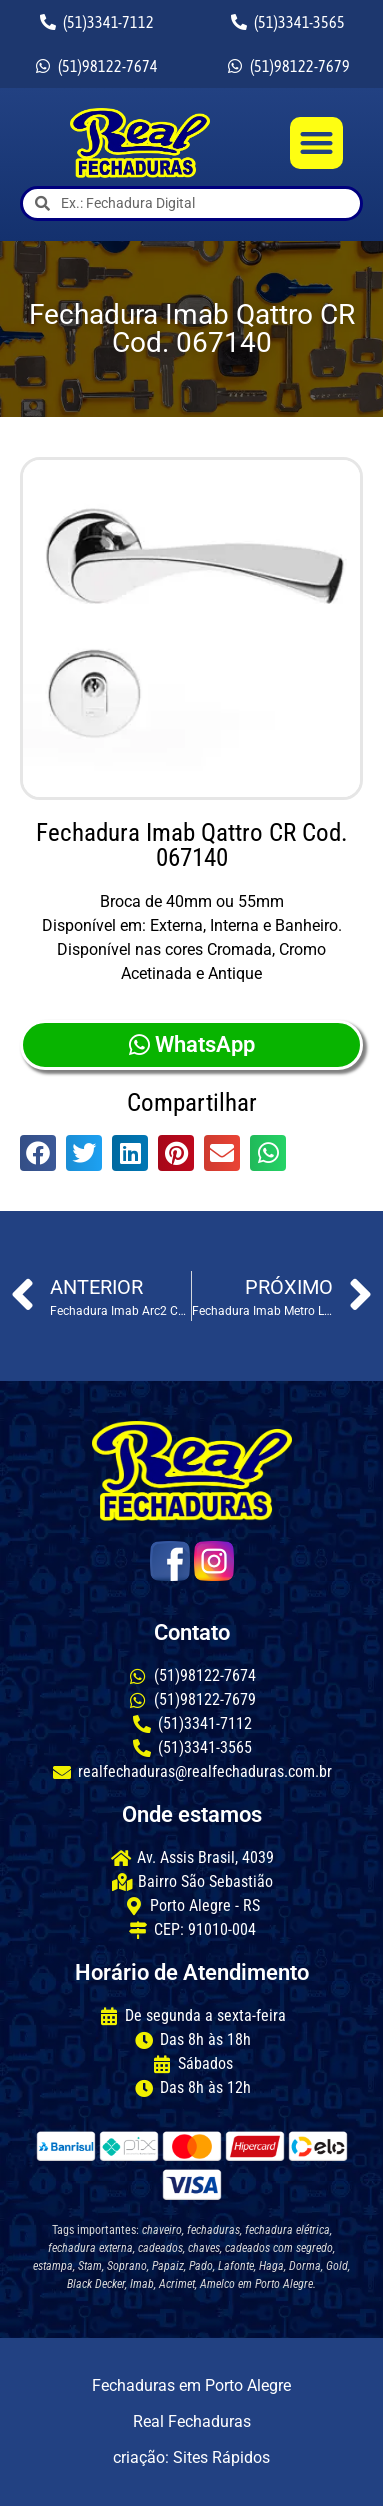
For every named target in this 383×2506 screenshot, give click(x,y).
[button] (316, 143)
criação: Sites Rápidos (191, 2457)
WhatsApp (192, 1044)
